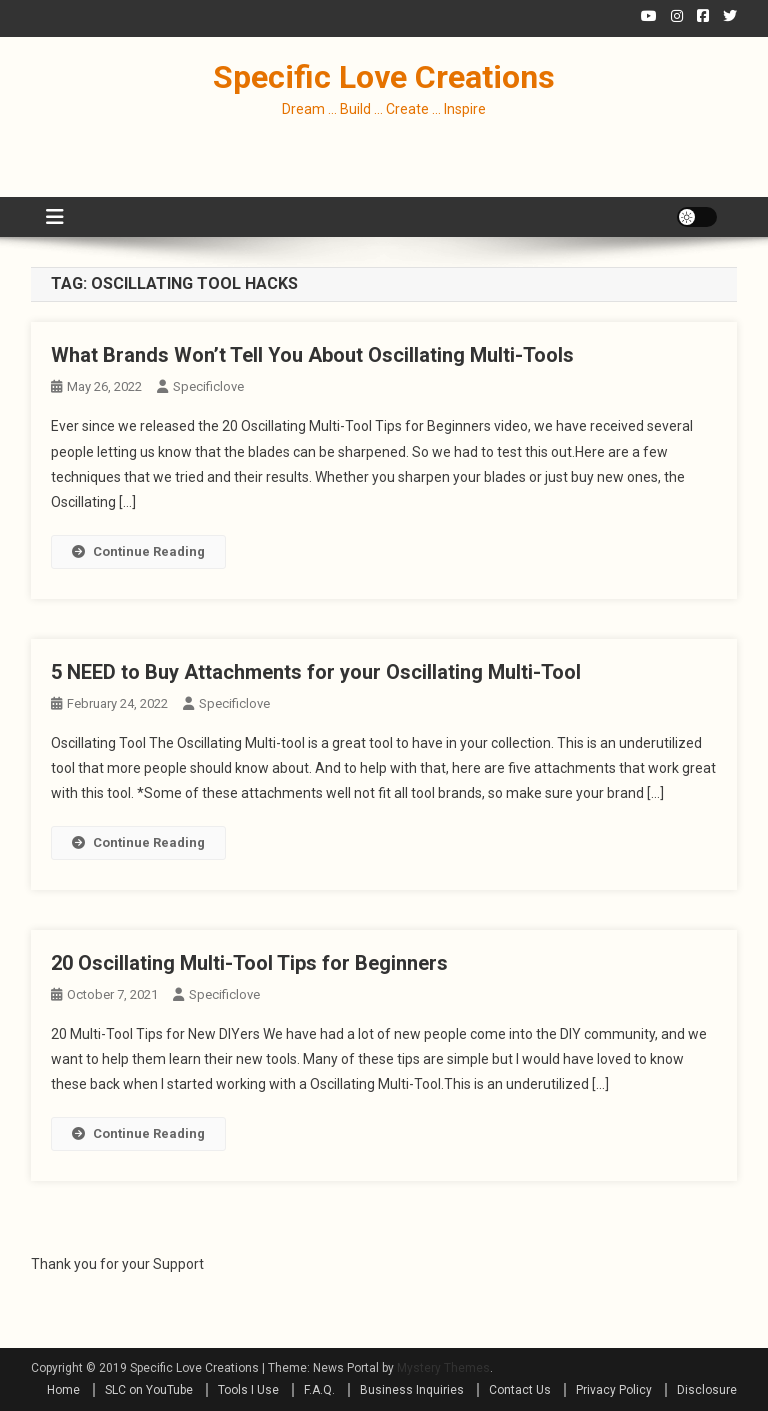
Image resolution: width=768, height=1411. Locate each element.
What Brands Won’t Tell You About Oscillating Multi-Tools (312, 355)
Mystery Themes (443, 1368)
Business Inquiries (412, 1390)
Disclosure (707, 1390)
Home (63, 1390)
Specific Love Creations (384, 77)
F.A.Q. (319, 1390)
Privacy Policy (614, 1390)
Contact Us (520, 1390)
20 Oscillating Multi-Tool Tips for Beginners (249, 963)
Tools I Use (248, 1390)
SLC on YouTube (149, 1390)
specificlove (208, 386)
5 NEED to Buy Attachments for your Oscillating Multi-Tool (316, 672)
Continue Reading (138, 551)
